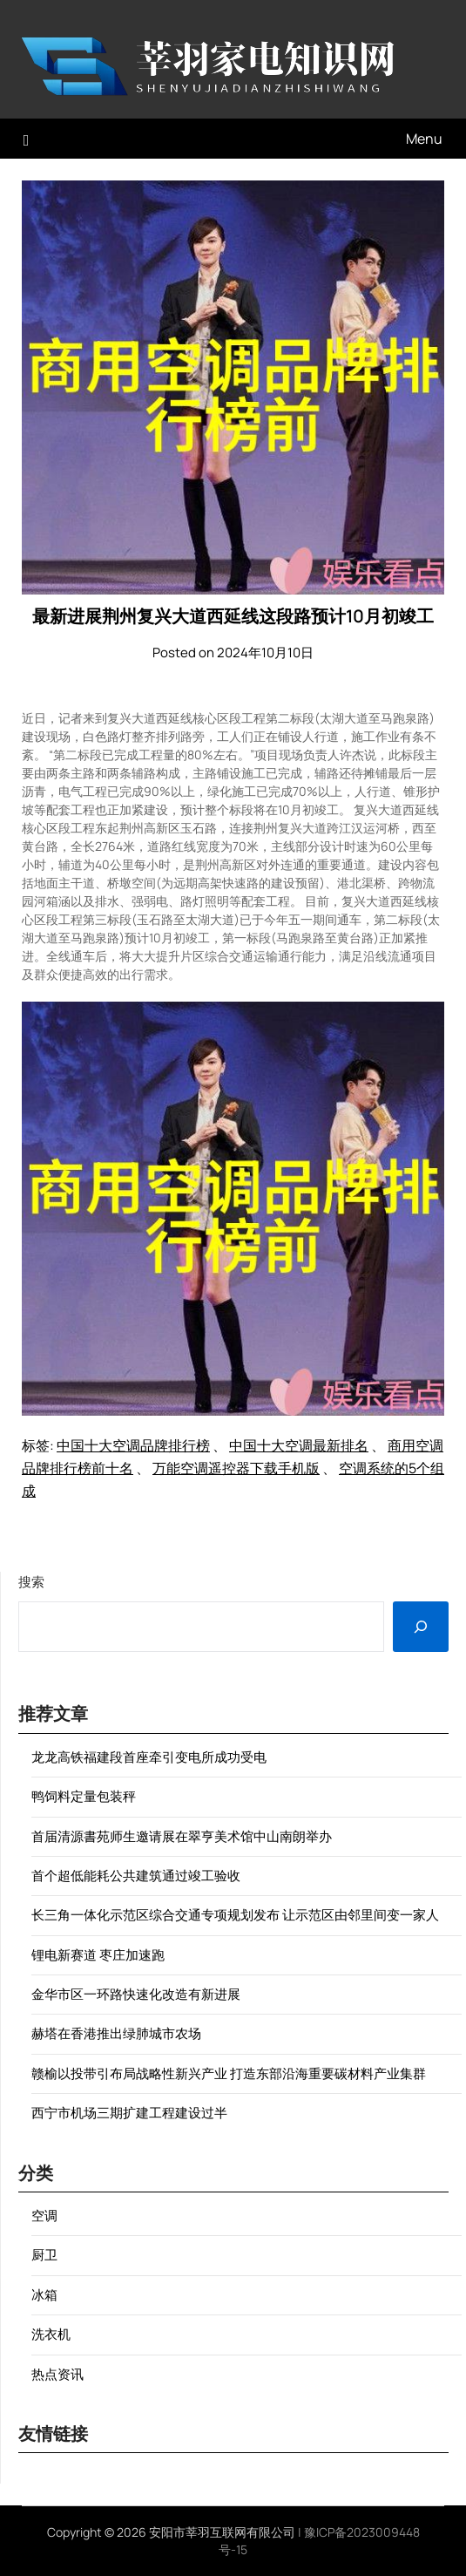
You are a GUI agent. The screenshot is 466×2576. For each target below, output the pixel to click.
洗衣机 (51, 2334)
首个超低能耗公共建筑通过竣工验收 (135, 1875)
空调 (44, 2215)
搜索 (31, 1582)
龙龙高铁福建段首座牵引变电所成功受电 (149, 1757)
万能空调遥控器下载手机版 (236, 1468)
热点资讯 (57, 2374)
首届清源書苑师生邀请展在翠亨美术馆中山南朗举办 (181, 1836)
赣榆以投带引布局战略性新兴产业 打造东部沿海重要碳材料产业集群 (228, 2073)
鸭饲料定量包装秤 (83, 1796)
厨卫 (44, 2255)
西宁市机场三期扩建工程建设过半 (129, 2113)
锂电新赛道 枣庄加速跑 (98, 1955)
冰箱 (44, 2295)
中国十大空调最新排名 (298, 1445)
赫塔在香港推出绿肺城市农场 (116, 2033)
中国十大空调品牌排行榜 (133, 1445)
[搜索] (421, 1626)
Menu (424, 138)
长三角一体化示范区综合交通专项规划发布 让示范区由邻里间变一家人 (235, 1915)
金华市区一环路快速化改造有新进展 (135, 1994)
